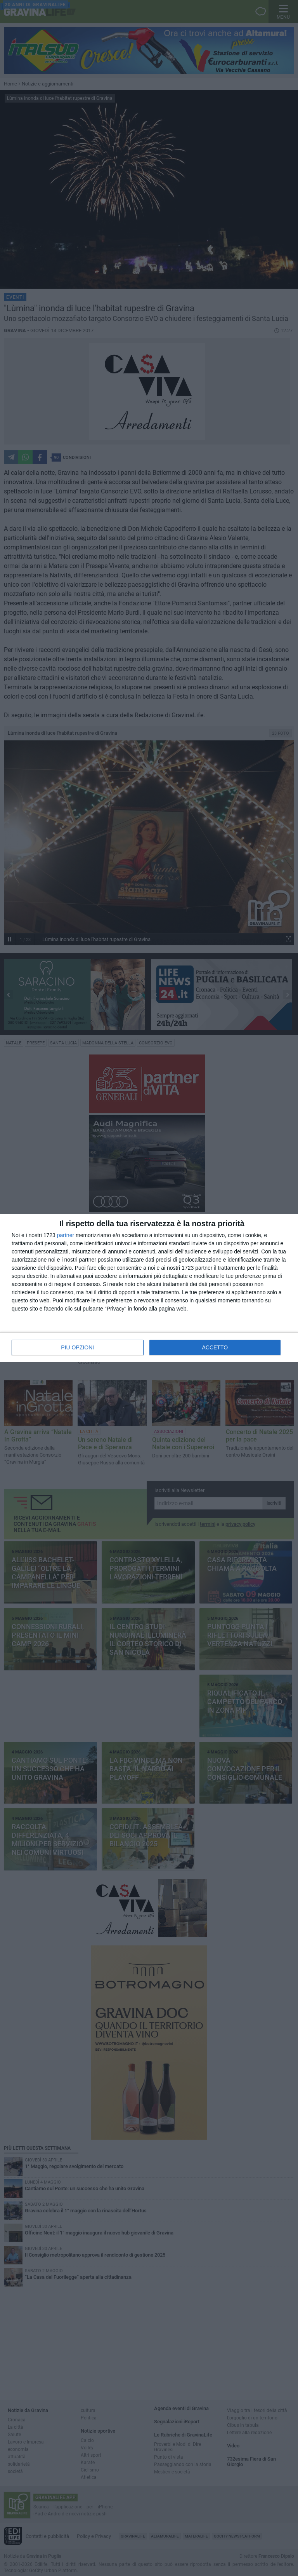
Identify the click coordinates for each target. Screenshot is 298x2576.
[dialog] (149, 1288)
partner (65, 1235)
